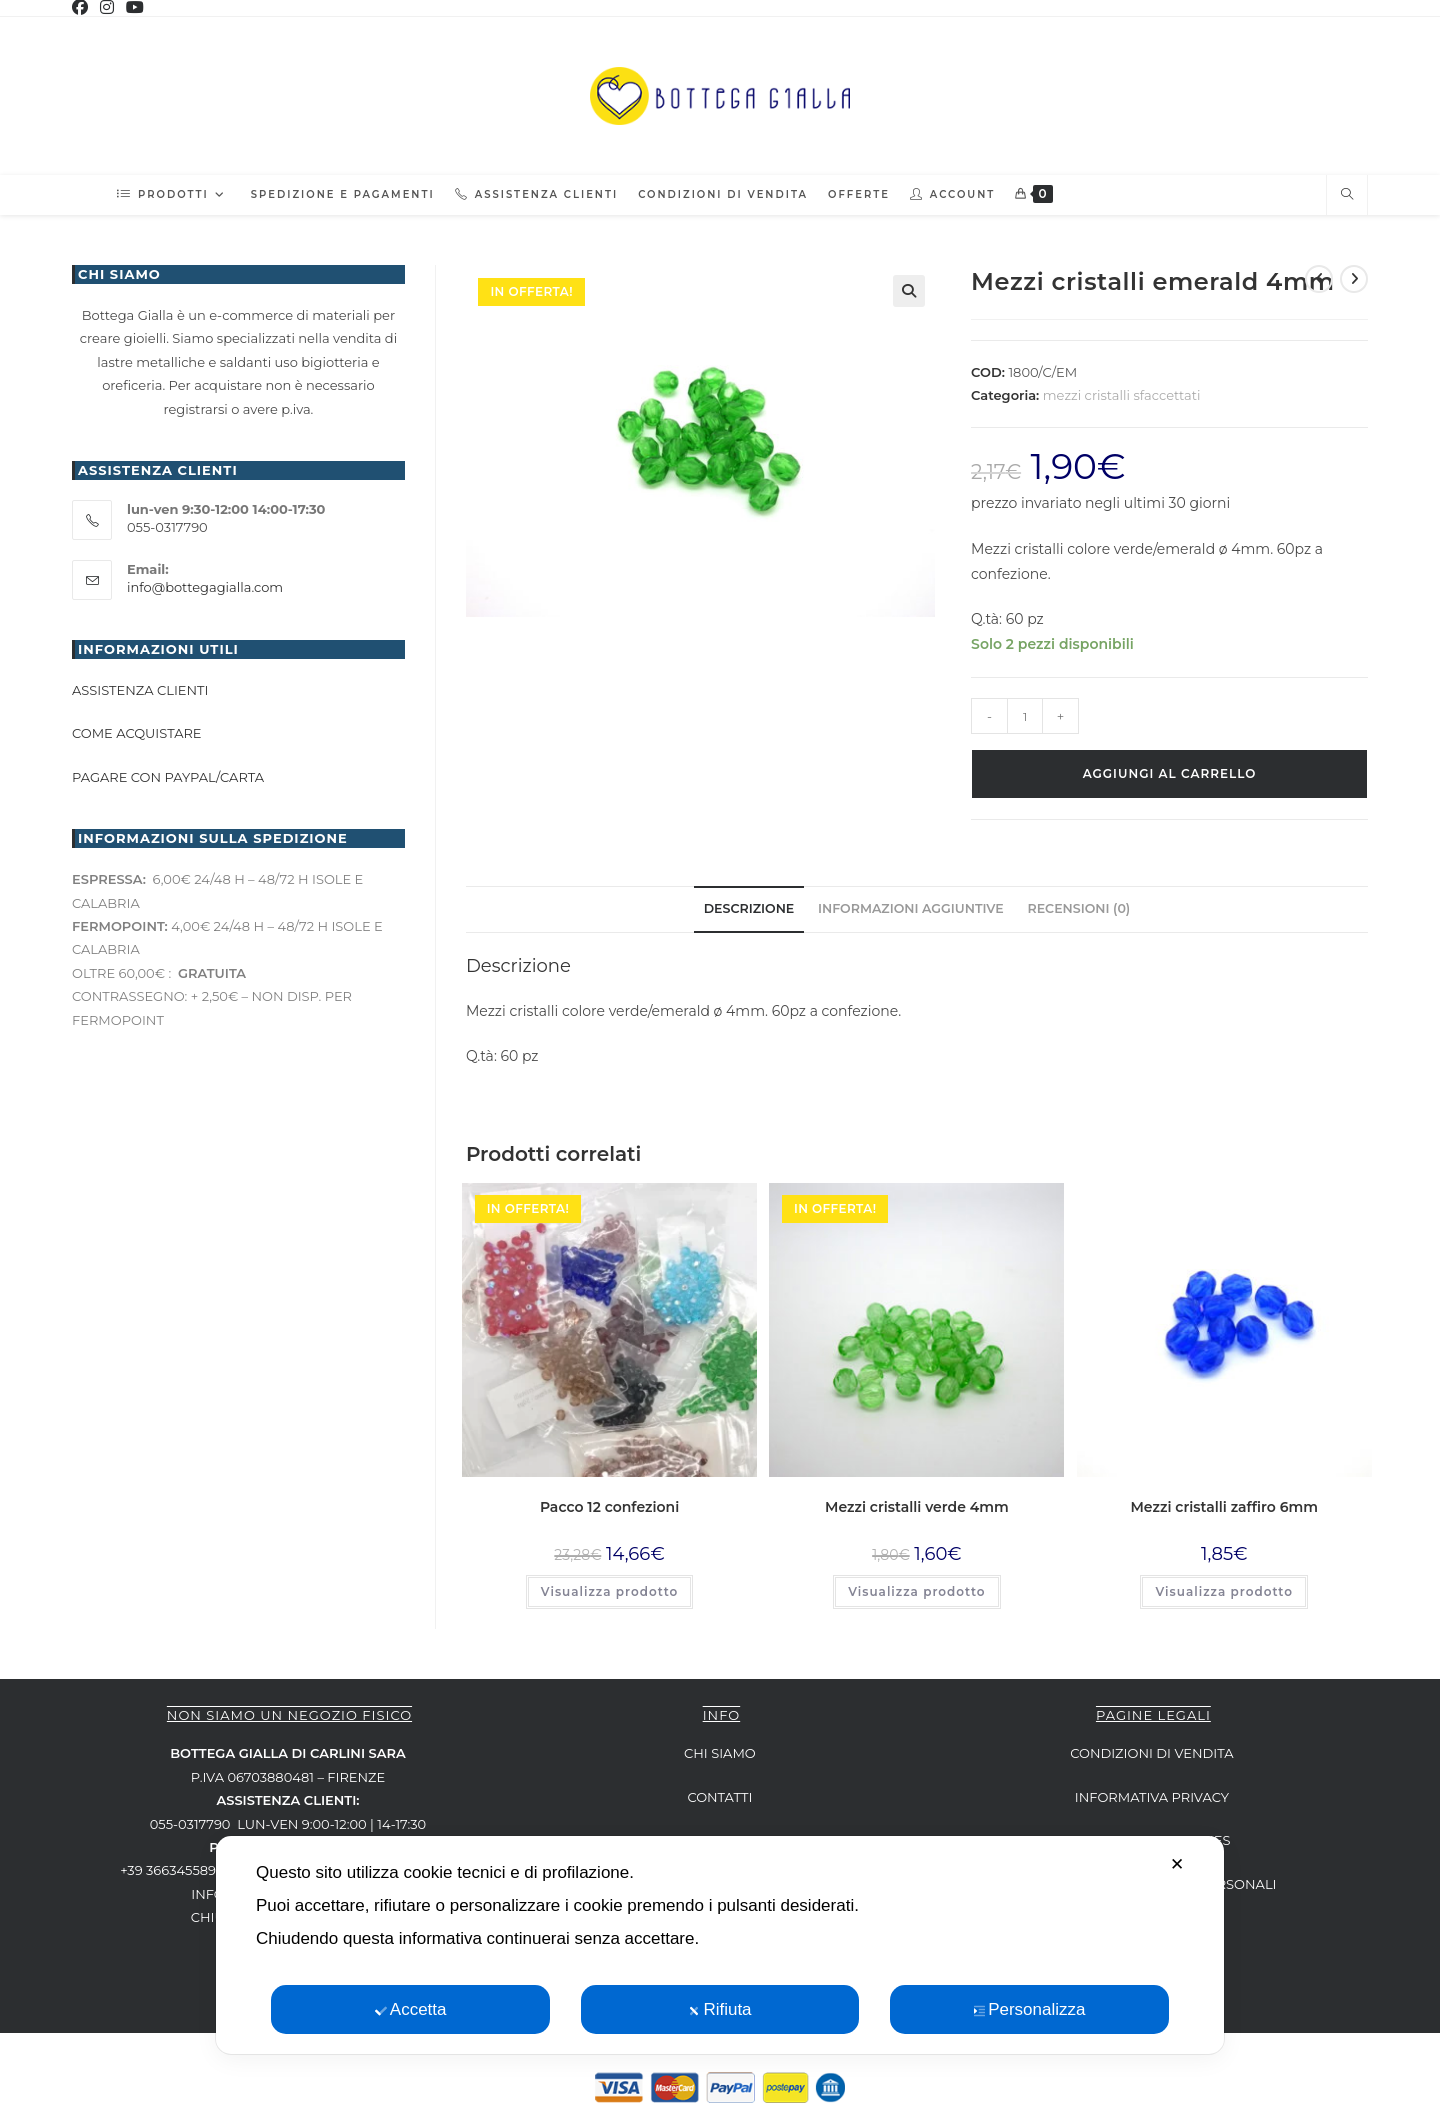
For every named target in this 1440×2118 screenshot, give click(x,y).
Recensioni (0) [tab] (1078, 908)
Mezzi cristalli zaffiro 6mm (1224, 1507)
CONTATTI (719, 1797)
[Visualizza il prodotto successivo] (1354, 279)
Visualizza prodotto (609, 1591)
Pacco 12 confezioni (609, 1507)
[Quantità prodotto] (1025, 716)
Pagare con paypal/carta (169, 777)
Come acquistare (137, 733)
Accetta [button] (411, 2009)
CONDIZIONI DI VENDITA (1151, 1753)
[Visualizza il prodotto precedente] (1319, 279)
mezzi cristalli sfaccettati (1122, 395)
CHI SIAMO (720, 1753)
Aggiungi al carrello (1170, 773)
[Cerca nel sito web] (1347, 195)
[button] (909, 291)
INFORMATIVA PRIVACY (1152, 1797)
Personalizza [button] (1029, 2009)
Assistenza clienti (140, 690)
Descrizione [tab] (749, 908)
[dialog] (720, 1945)
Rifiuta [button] (719, 2009)
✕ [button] (1177, 1864)
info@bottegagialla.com (205, 587)
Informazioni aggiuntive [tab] (911, 908)
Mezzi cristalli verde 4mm (917, 1507)
